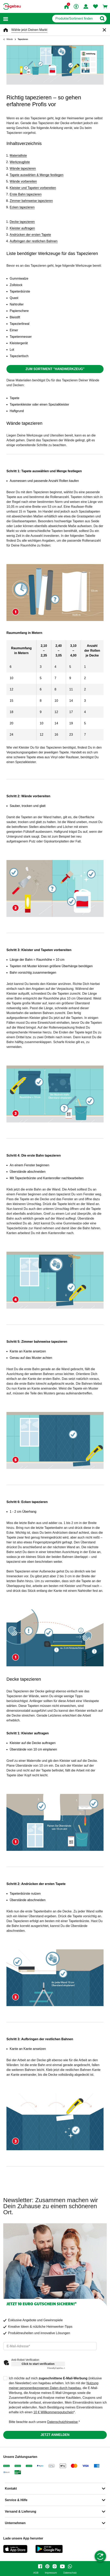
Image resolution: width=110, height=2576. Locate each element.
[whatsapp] (70, 2566)
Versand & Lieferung (20, 2511)
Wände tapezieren (23, 168)
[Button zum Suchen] (102, 18)
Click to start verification (38, 2363)
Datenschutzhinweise (62, 2422)
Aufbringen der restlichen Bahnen (34, 241)
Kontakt (11, 2488)
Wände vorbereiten (23, 181)
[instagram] (55, 2566)
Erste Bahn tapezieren (26, 194)
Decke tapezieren (22, 221)
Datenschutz (70, 2573)
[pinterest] (47, 2566)
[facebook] (40, 2566)
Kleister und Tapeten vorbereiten (33, 188)
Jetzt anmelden (54, 2435)
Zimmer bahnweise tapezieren (31, 200)
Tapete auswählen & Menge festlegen (36, 175)
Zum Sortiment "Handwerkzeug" (55, 369)
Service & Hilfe (16, 2500)
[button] (5, 19)
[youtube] (62, 2566)
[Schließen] (104, 29)
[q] (75, 18)
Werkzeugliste (20, 162)
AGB (35, 2573)
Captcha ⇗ (56, 2368)
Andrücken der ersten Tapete (30, 234)
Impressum (51, 2573)
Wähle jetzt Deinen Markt (29, 29)
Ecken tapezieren (22, 207)
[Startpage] (12, 6)
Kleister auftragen (22, 228)
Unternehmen (15, 2523)
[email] (50, 2346)
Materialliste (18, 155)
